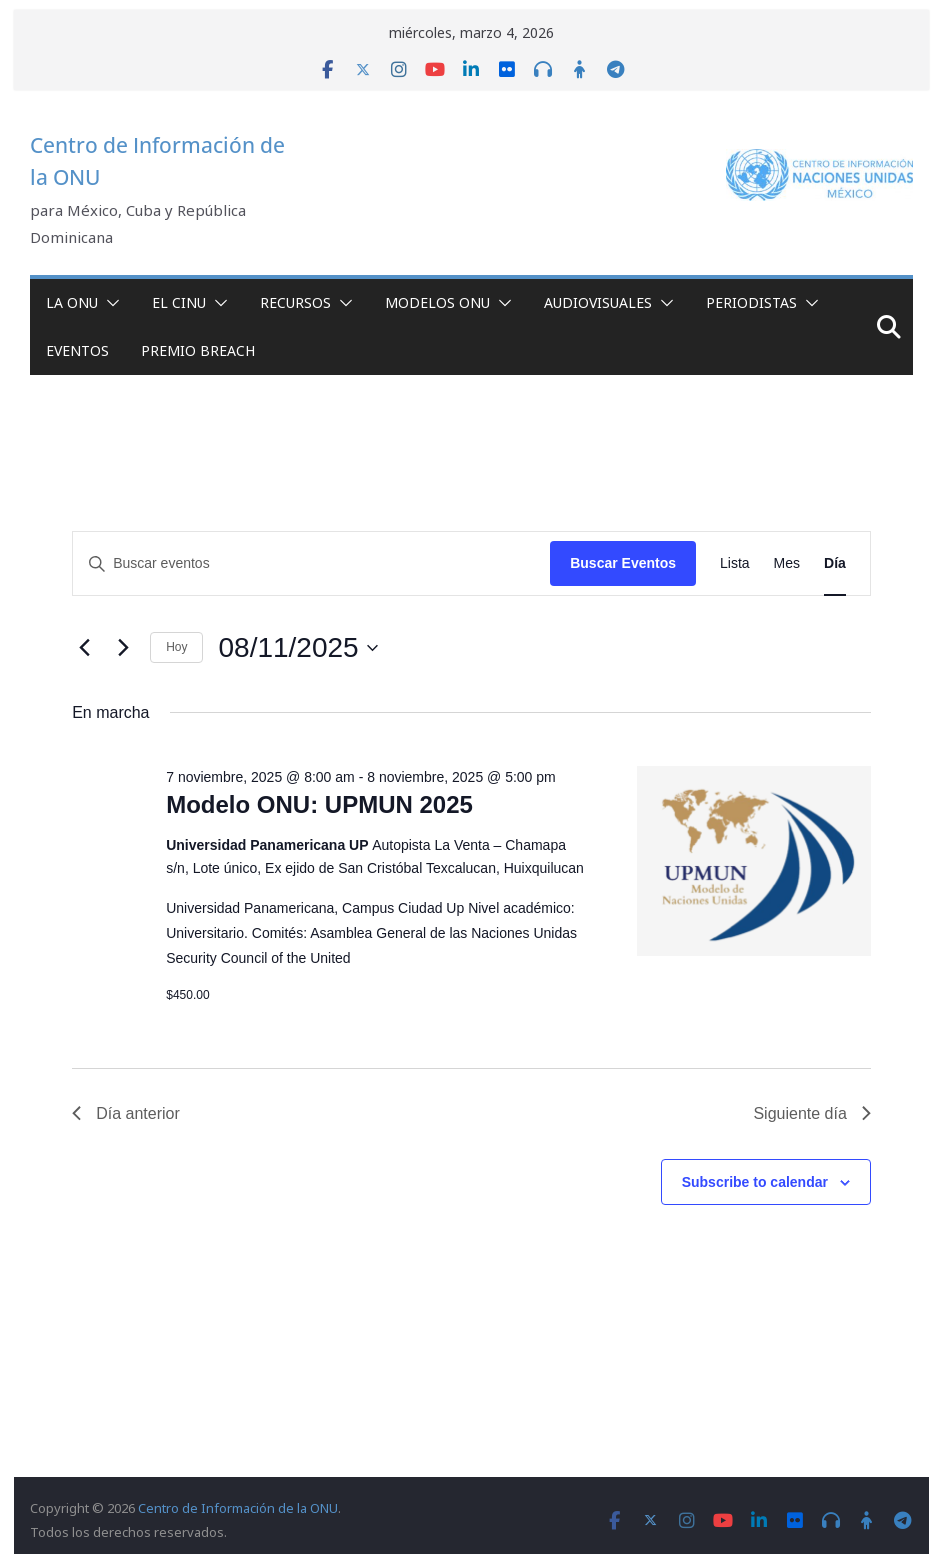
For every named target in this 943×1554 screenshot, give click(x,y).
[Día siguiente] (123, 648)
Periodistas (751, 302)
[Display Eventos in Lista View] (735, 563)
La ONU (72, 302)
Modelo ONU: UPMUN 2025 (319, 804)
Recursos (295, 302)
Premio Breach (198, 350)
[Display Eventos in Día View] (835, 563)
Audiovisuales (598, 302)
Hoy (176, 647)
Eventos (77, 350)
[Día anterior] (84, 648)
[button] (109, 303)
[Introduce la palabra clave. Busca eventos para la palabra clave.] (311, 563)
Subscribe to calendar (755, 1182)
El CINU (179, 302)
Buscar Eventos (623, 563)
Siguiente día (811, 1113)
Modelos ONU (437, 302)
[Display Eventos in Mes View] (787, 563)
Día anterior (126, 1113)
